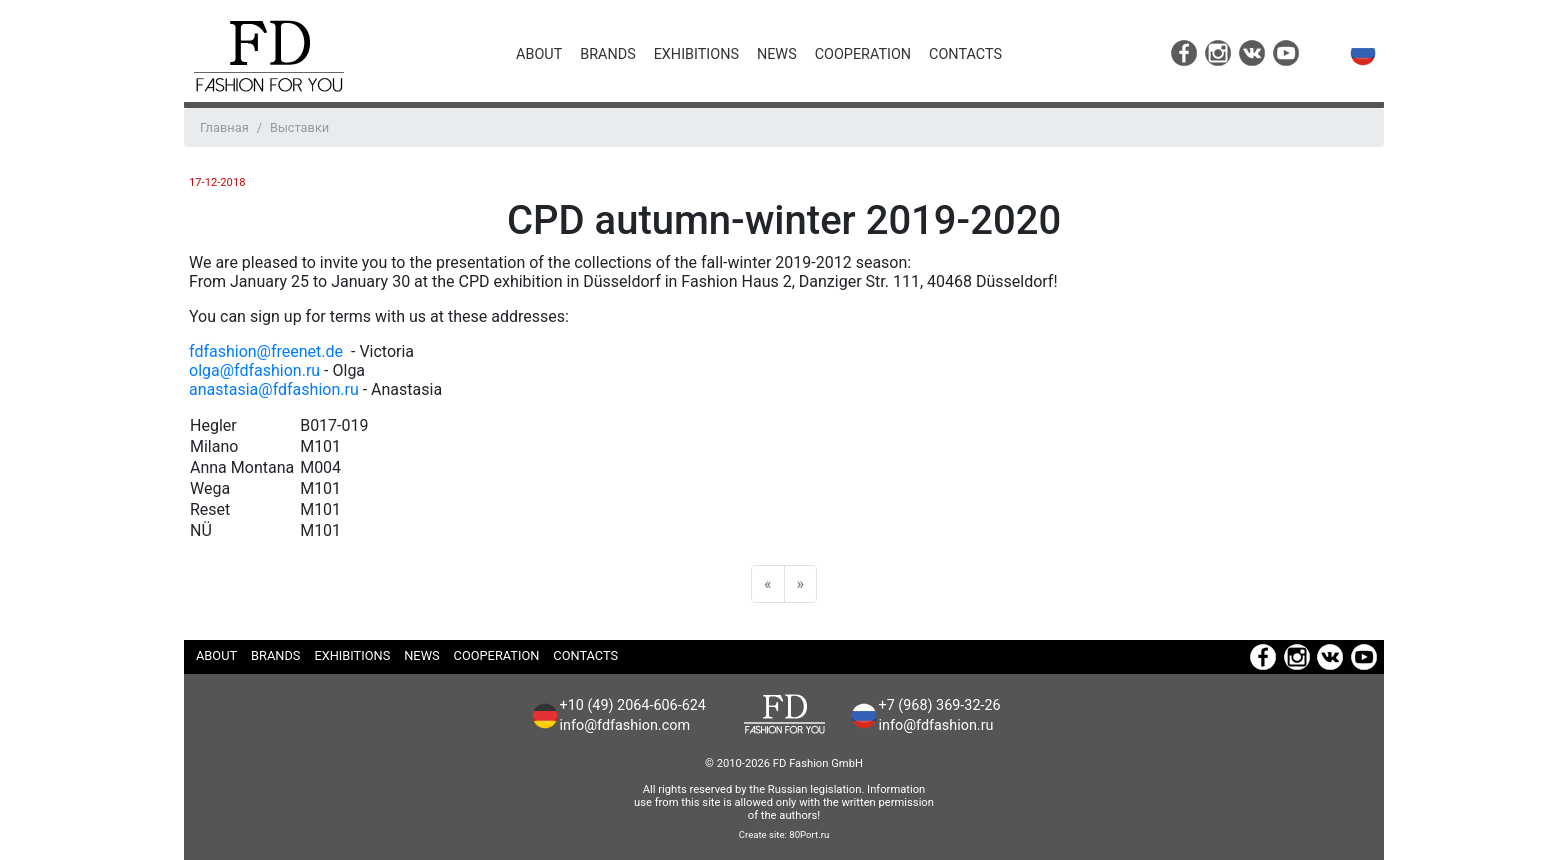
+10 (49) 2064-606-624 (633, 705)
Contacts (965, 54)
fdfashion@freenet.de (268, 351)
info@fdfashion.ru (936, 725)
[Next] (801, 584)
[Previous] (768, 584)
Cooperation (863, 54)
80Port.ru (809, 834)
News (777, 54)
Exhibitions (696, 54)
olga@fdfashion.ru (254, 370)
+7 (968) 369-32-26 (940, 705)
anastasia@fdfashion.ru (274, 389)
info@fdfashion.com (625, 725)
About (539, 54)
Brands (607, 54)
